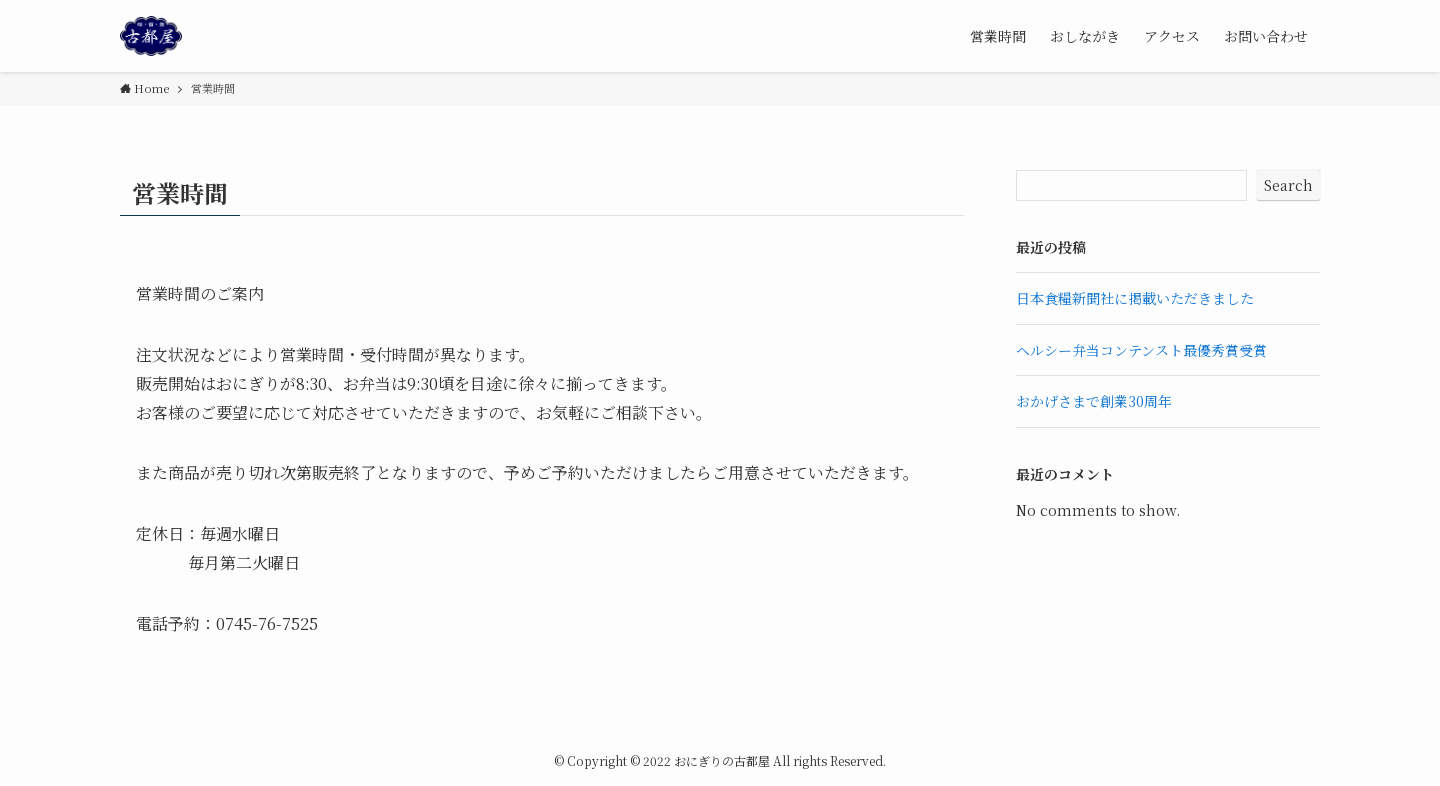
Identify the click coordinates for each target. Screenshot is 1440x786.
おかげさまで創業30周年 (1094, 401)
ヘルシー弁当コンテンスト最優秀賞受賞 (1141, 350)
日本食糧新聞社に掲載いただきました (1135, 298)
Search (1288, 185)
